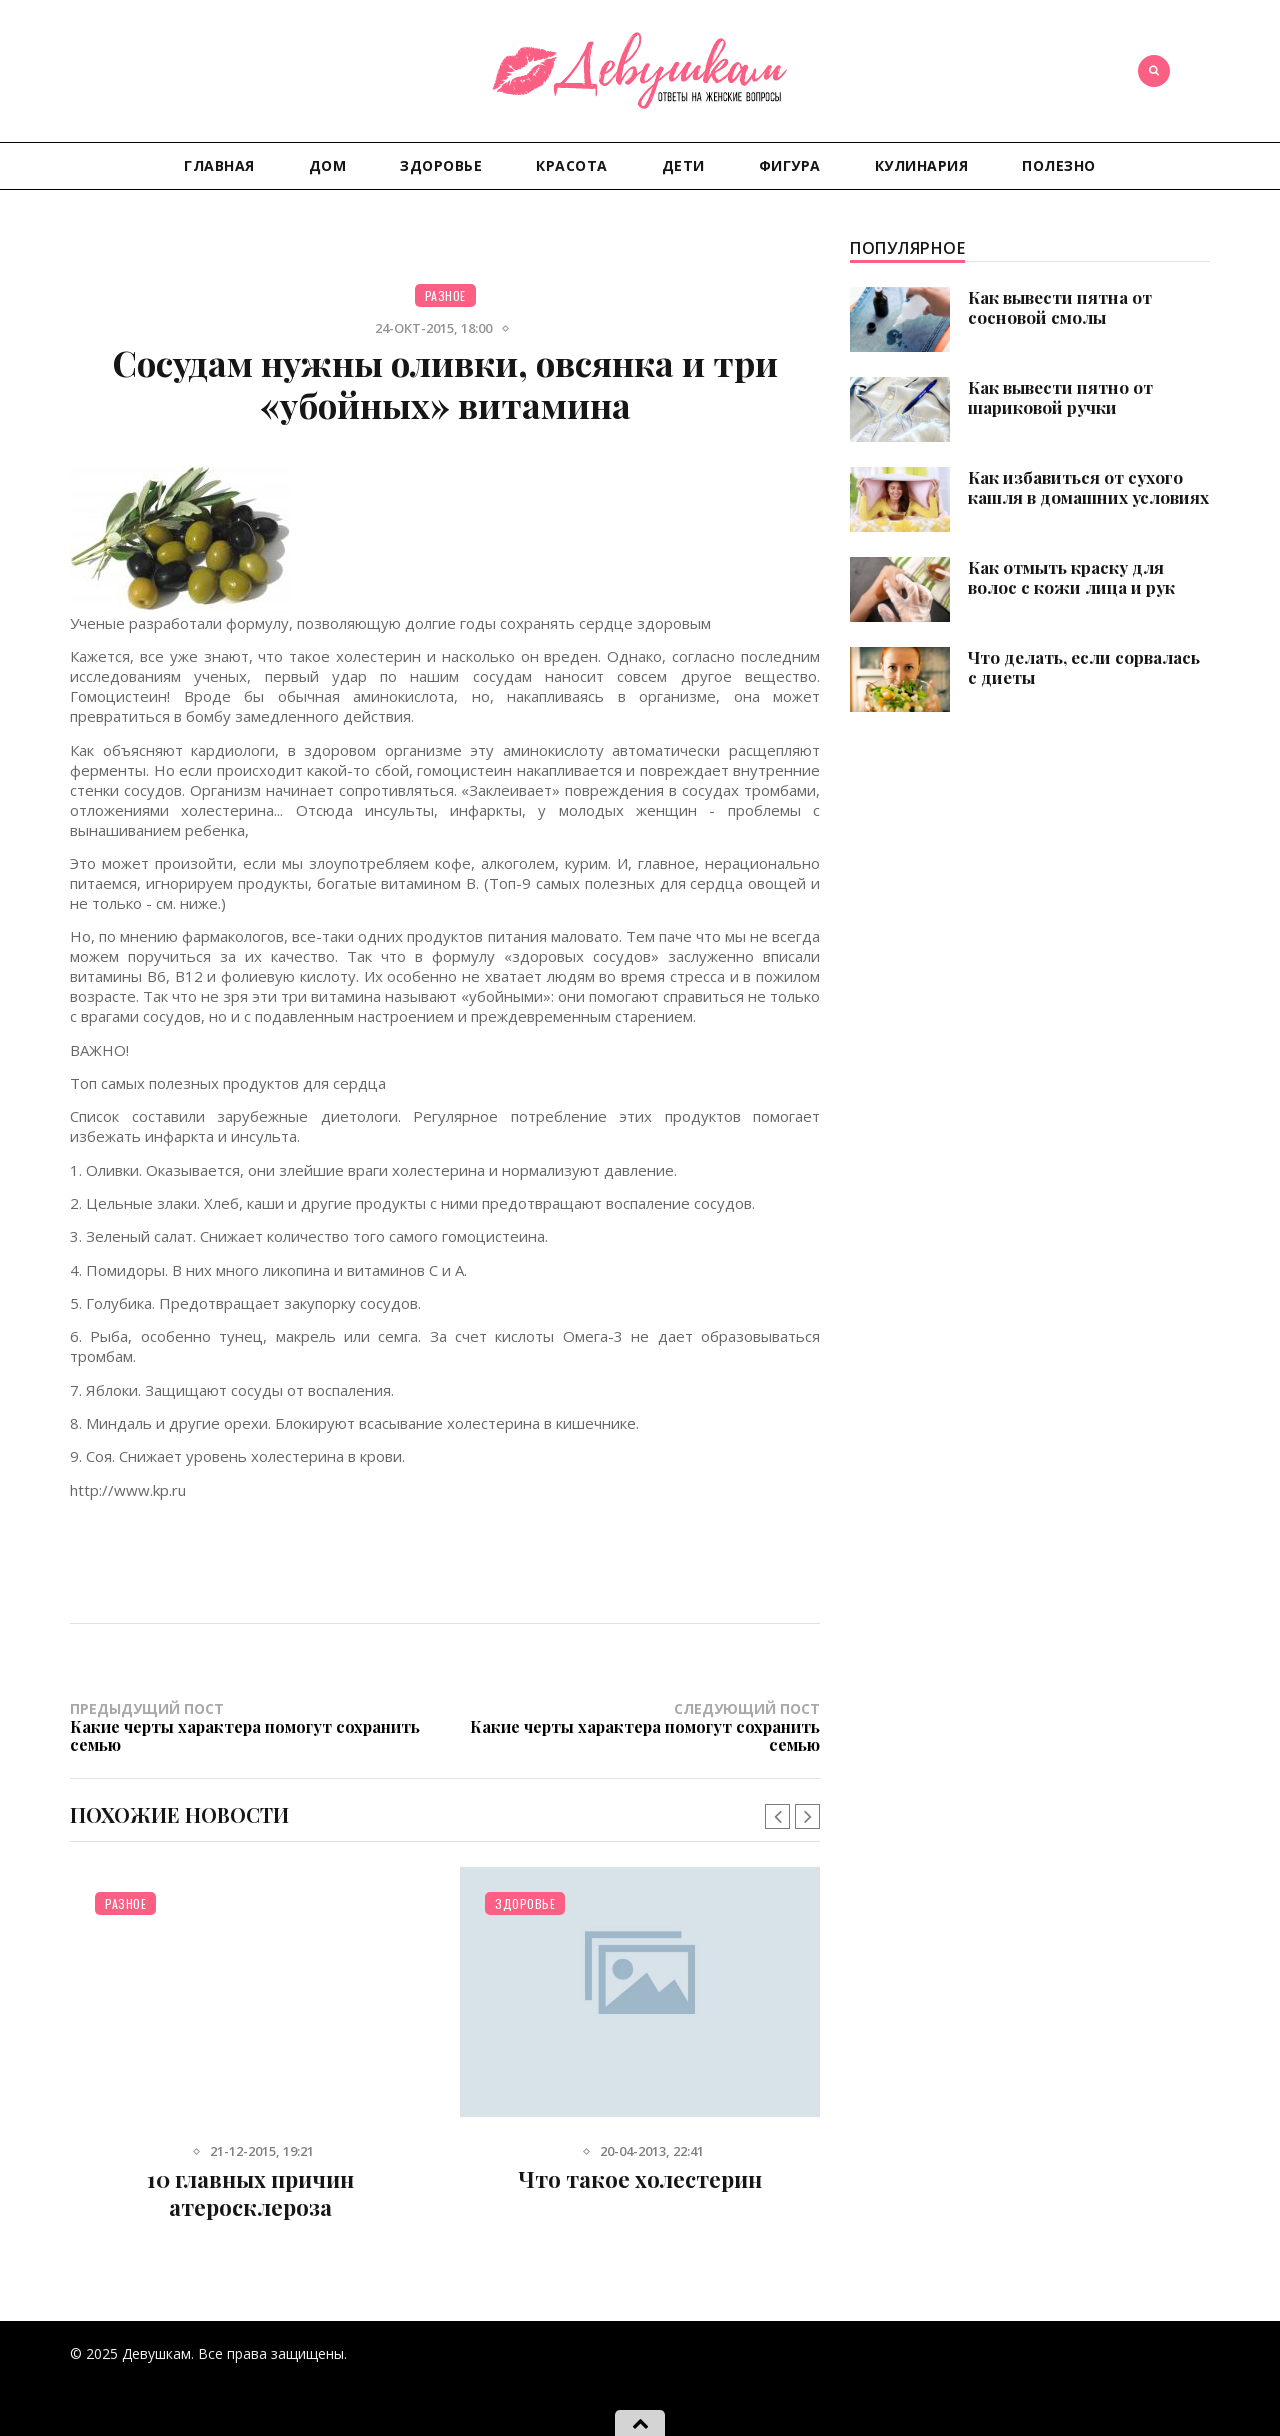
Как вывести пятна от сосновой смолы (1060, 307)
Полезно (1059, 165)
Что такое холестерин (640, 2179)
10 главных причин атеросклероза (250, 2193)
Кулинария (922, 165)
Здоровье (441, 165)
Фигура (790, 165)
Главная (219, 165)
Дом (328, 165)
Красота (572, 165)
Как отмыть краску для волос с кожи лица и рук (1071, 577)
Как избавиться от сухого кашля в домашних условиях (1088, 487)
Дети (683, 165)
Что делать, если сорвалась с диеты (1084, 667)
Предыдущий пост (257, 1726)
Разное (445, 295)
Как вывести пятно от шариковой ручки (1060, 397)
